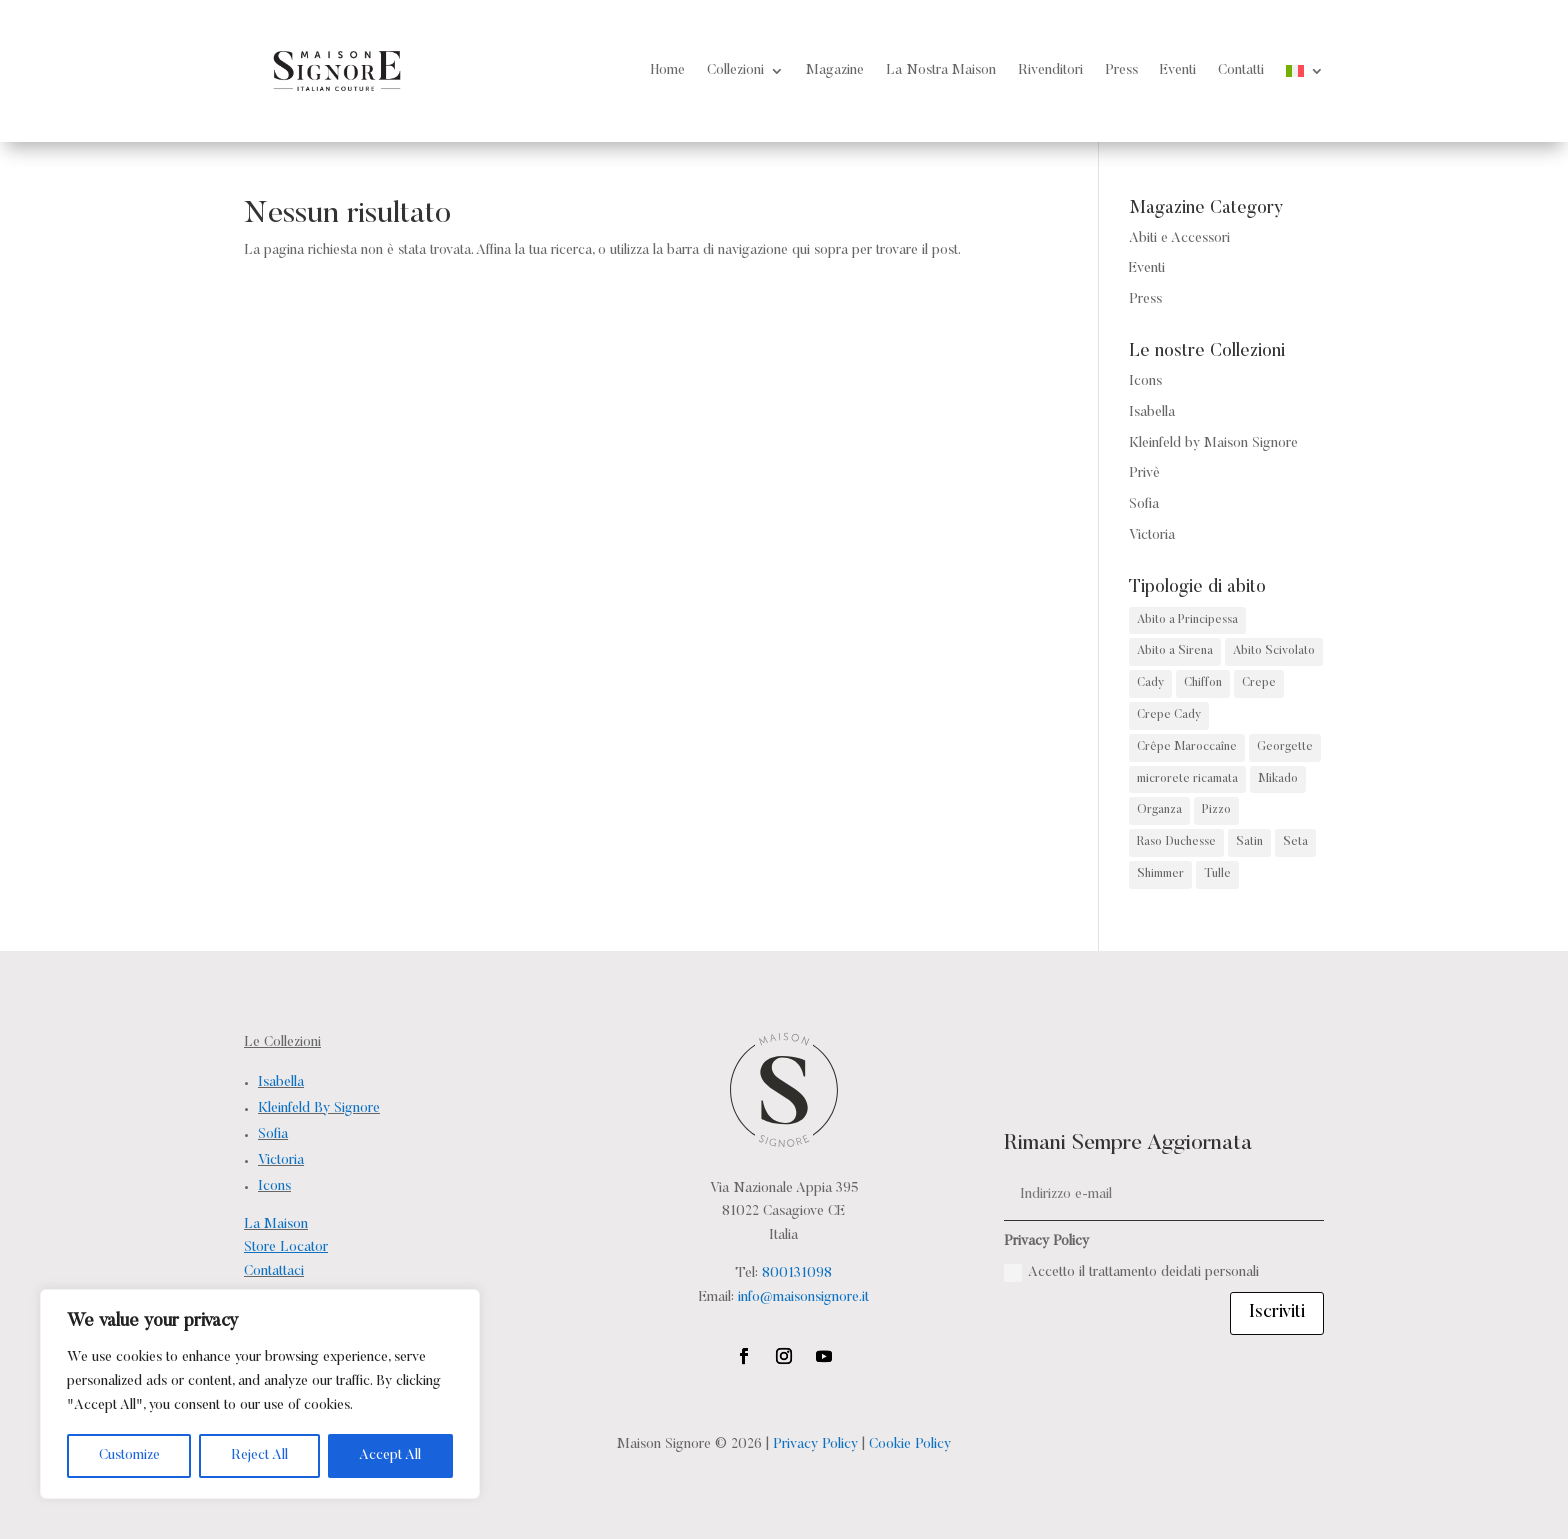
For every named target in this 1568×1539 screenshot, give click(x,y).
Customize (129, 1456)
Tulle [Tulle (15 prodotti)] (1217, 874)
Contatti (1241, 71)
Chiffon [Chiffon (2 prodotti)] (1203, 683)
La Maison (276, 1225)
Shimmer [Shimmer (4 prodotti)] (1160, 874)
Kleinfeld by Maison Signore (1213, 444)
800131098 (797, 1274)
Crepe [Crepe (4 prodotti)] (1259, 683)
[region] (260, 1394)
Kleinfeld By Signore (319, 1109)
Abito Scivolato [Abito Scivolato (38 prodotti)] (1274, 651)
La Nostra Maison (941, 71)
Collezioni (735, 71)
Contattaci (274, 1272)
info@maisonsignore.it (803, 1298)
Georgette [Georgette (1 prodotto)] (1285, 747)
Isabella (1152, 413)
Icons (1145, 382)
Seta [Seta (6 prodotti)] (1295, 842)
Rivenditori (1050, 71)
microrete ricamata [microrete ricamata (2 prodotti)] (1187, 779)
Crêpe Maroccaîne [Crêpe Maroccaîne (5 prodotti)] (1187, 747)
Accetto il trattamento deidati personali (1131, 1273)
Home (668, 71)
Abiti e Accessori (1179, 239)
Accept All (390, 1456)
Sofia (1144, 505)
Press (1121, 71)
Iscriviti (1277, 1313)
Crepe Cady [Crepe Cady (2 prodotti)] (1169, 715)
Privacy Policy (815, 1445)
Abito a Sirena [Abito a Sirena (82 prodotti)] (1175, 651)
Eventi (1178, 71)
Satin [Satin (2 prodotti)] (1249, 842)
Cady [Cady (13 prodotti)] (1150, 683)
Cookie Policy (910, 1445)
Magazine (835, 71)
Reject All (259, 1456)
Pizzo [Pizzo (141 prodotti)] (1216, 810)
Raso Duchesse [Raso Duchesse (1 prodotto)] (1176, 842)
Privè (1144, 474)
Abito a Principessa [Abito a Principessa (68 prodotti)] (1187, 620)
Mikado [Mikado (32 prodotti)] (1278, 779)
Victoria (1152, 536)
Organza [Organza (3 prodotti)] (1159, 810)
